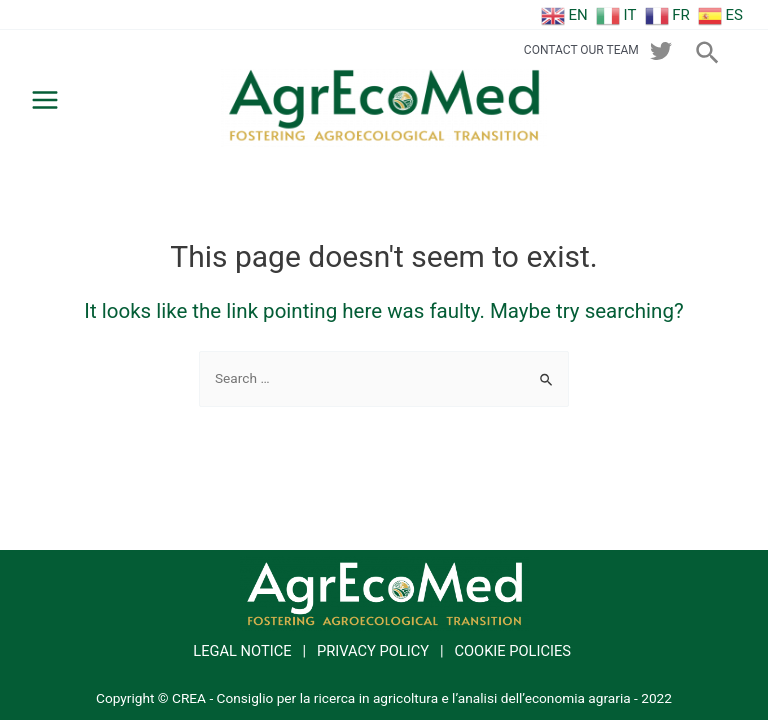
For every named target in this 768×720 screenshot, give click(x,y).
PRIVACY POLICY (373, 651)
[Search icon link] (708, 49)
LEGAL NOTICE (242, 651)
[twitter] (661, 51)
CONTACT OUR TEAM (581, 50)
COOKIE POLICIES (512, 651)
